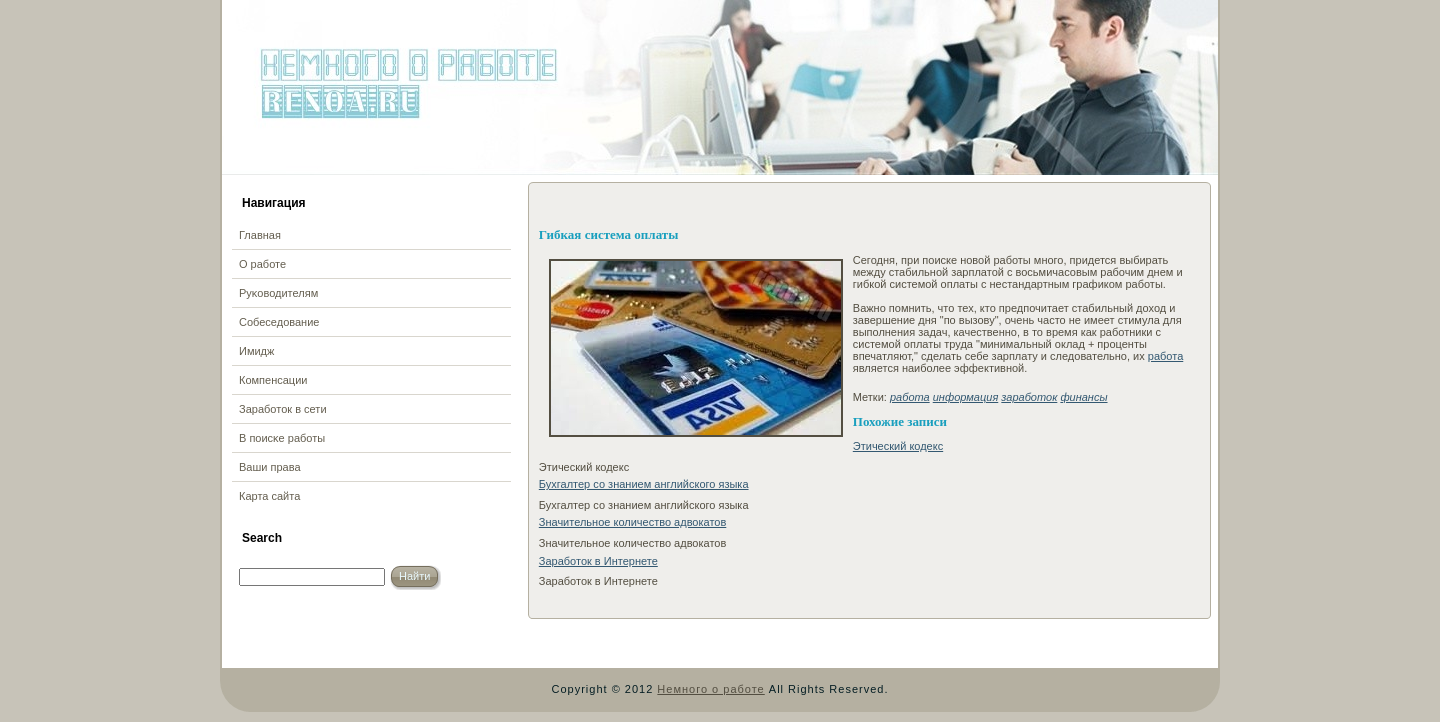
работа (1165, 356)
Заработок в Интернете (598, 561)
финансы (1083, 397)
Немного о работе (710, 689)
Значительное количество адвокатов (633, 522)
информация (966, 397)
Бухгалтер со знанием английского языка (644, 484)
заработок (1029, 397)
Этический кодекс (898, 446)
